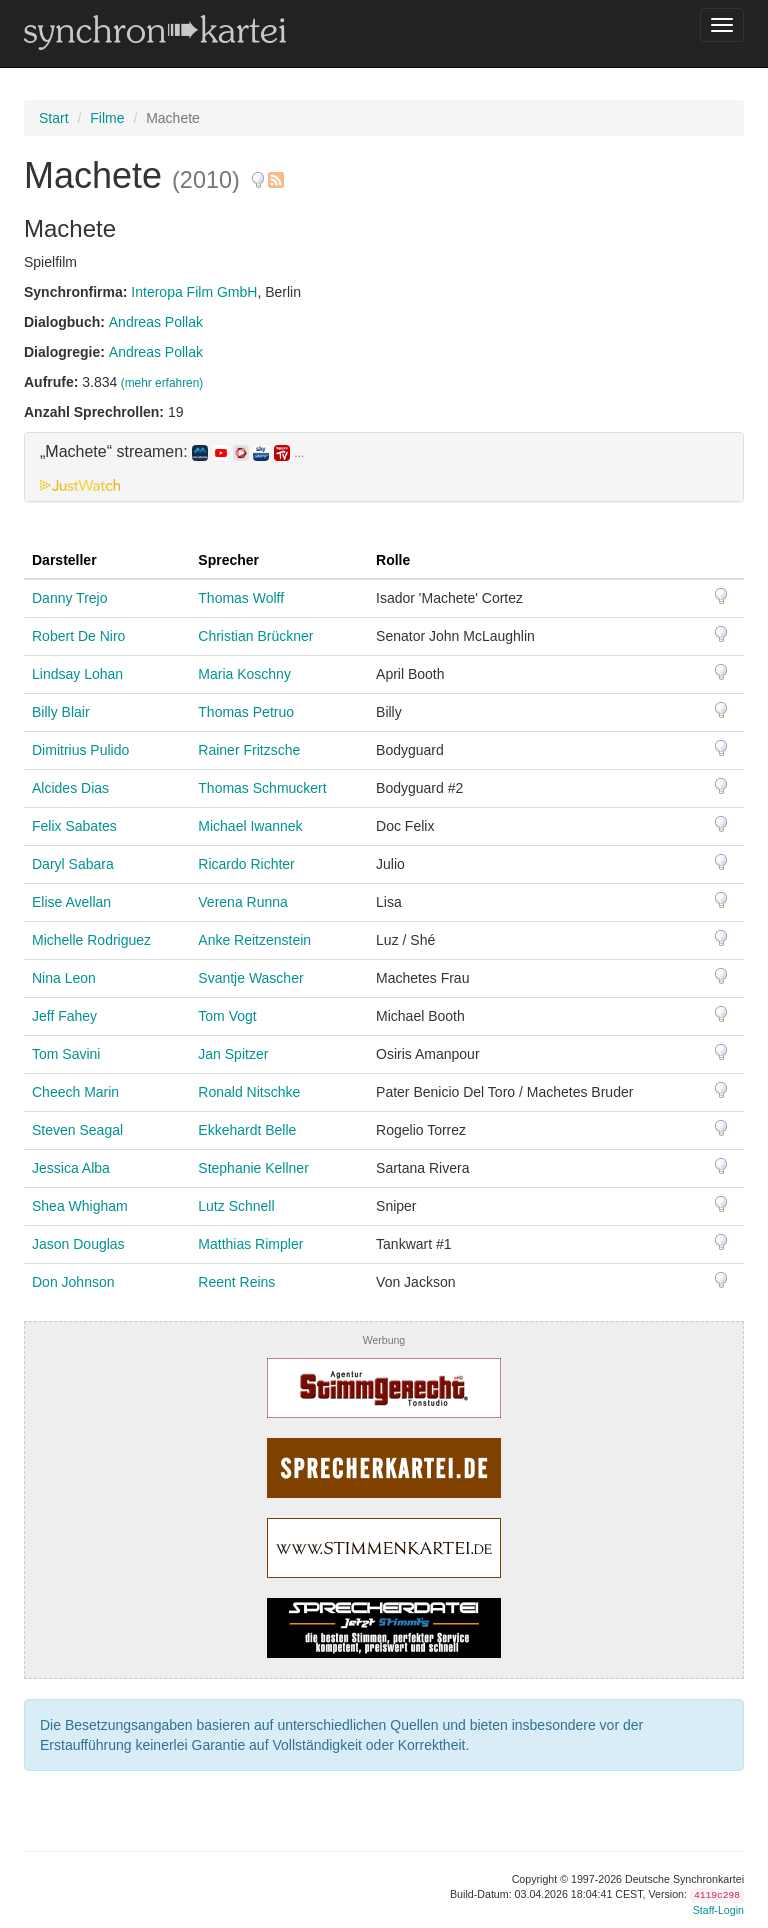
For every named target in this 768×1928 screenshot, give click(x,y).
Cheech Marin (75, 1092)
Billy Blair (61, 712)
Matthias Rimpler (250, 1244)
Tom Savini (66, 1054)
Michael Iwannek (250, 826)
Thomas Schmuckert (262, 788)
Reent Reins (236, 1282)
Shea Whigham (80, 1206)
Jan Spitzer (233, 1054)
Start (54, 118)
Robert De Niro (78, 636)
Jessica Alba (71, 1168)
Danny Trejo (69, 598)
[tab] (384, 467)
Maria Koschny (244, 674)
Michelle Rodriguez (91, 940)
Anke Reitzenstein (254, 940)
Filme (107, 118)
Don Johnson (73, 1282)
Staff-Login (718, 1910)
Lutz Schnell (236, 1206)
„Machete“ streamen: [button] (172, 452)
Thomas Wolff (241, 598)
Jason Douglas (78, 1244)
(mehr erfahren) (162, 383)
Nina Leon (64, 978)
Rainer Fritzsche (249, 750)
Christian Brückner (255, 636)
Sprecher (228, 560)
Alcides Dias (70, 788)
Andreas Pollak (156, 322)
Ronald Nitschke (249, 1092)
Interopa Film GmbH (194, 292)
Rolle (393, 560)
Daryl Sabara (73, 864)
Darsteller (64, 560)
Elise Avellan (71, 902)
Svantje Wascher (250, 978)
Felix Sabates (74, 826)
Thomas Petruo (246, 712)
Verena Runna (243, 902)
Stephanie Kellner (253, 1168)
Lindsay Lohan (77, 674)
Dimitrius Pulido (80, 750)
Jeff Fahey (64, 1016)
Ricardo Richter (246, 864)
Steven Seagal (77, 1130)
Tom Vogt (227, 1016)
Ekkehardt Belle (247, 1130)
